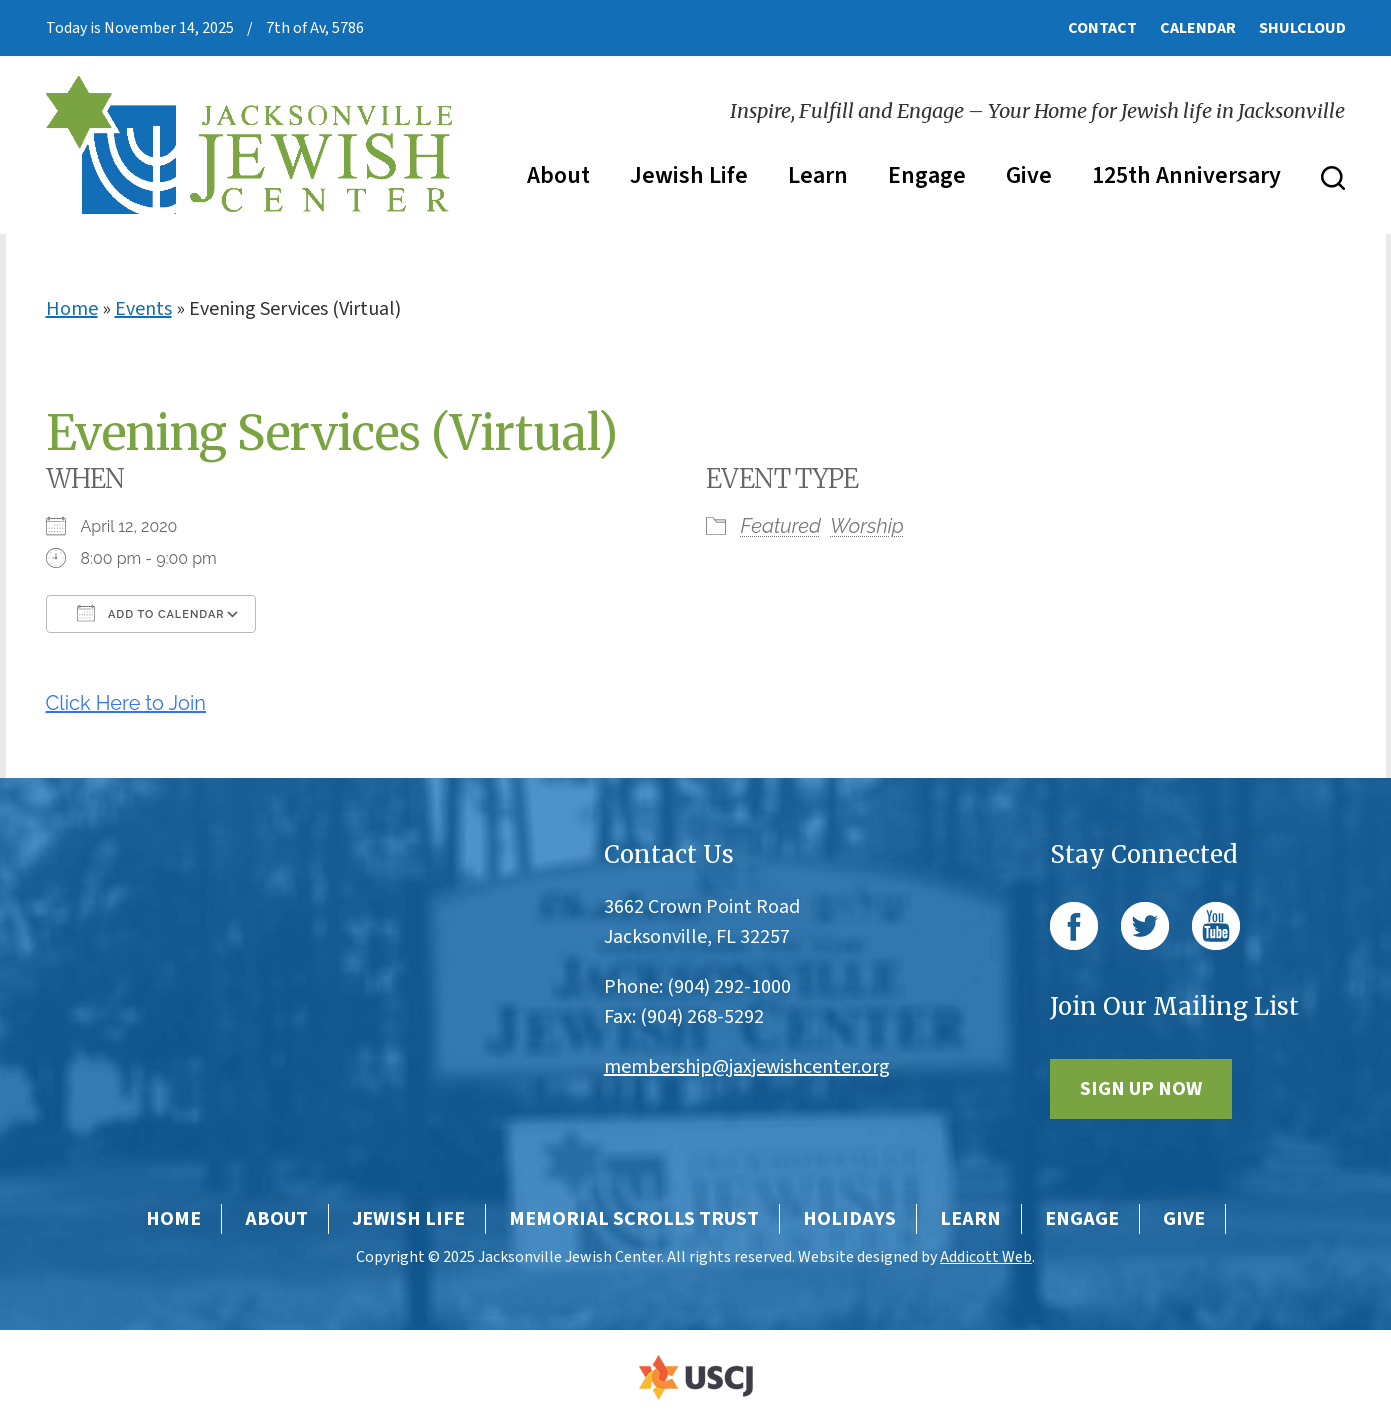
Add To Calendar (151, 613)
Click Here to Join (126, 703)
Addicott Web (986, 1257)
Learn (818, 175)
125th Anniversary (1186, 175)
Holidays (849, 1219)
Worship (867, 526)
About (558, 175)
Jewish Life (689, 175)
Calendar (1198, 28)
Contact (1102, 28)
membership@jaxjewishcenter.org (747, 1067)
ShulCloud (1302, 28)
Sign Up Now (1141, 1089)
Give (1029, 175)
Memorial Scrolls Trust (634, 1219)
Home (72, 309)
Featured (781, 526)
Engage (927, 175)
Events (143, 309)
